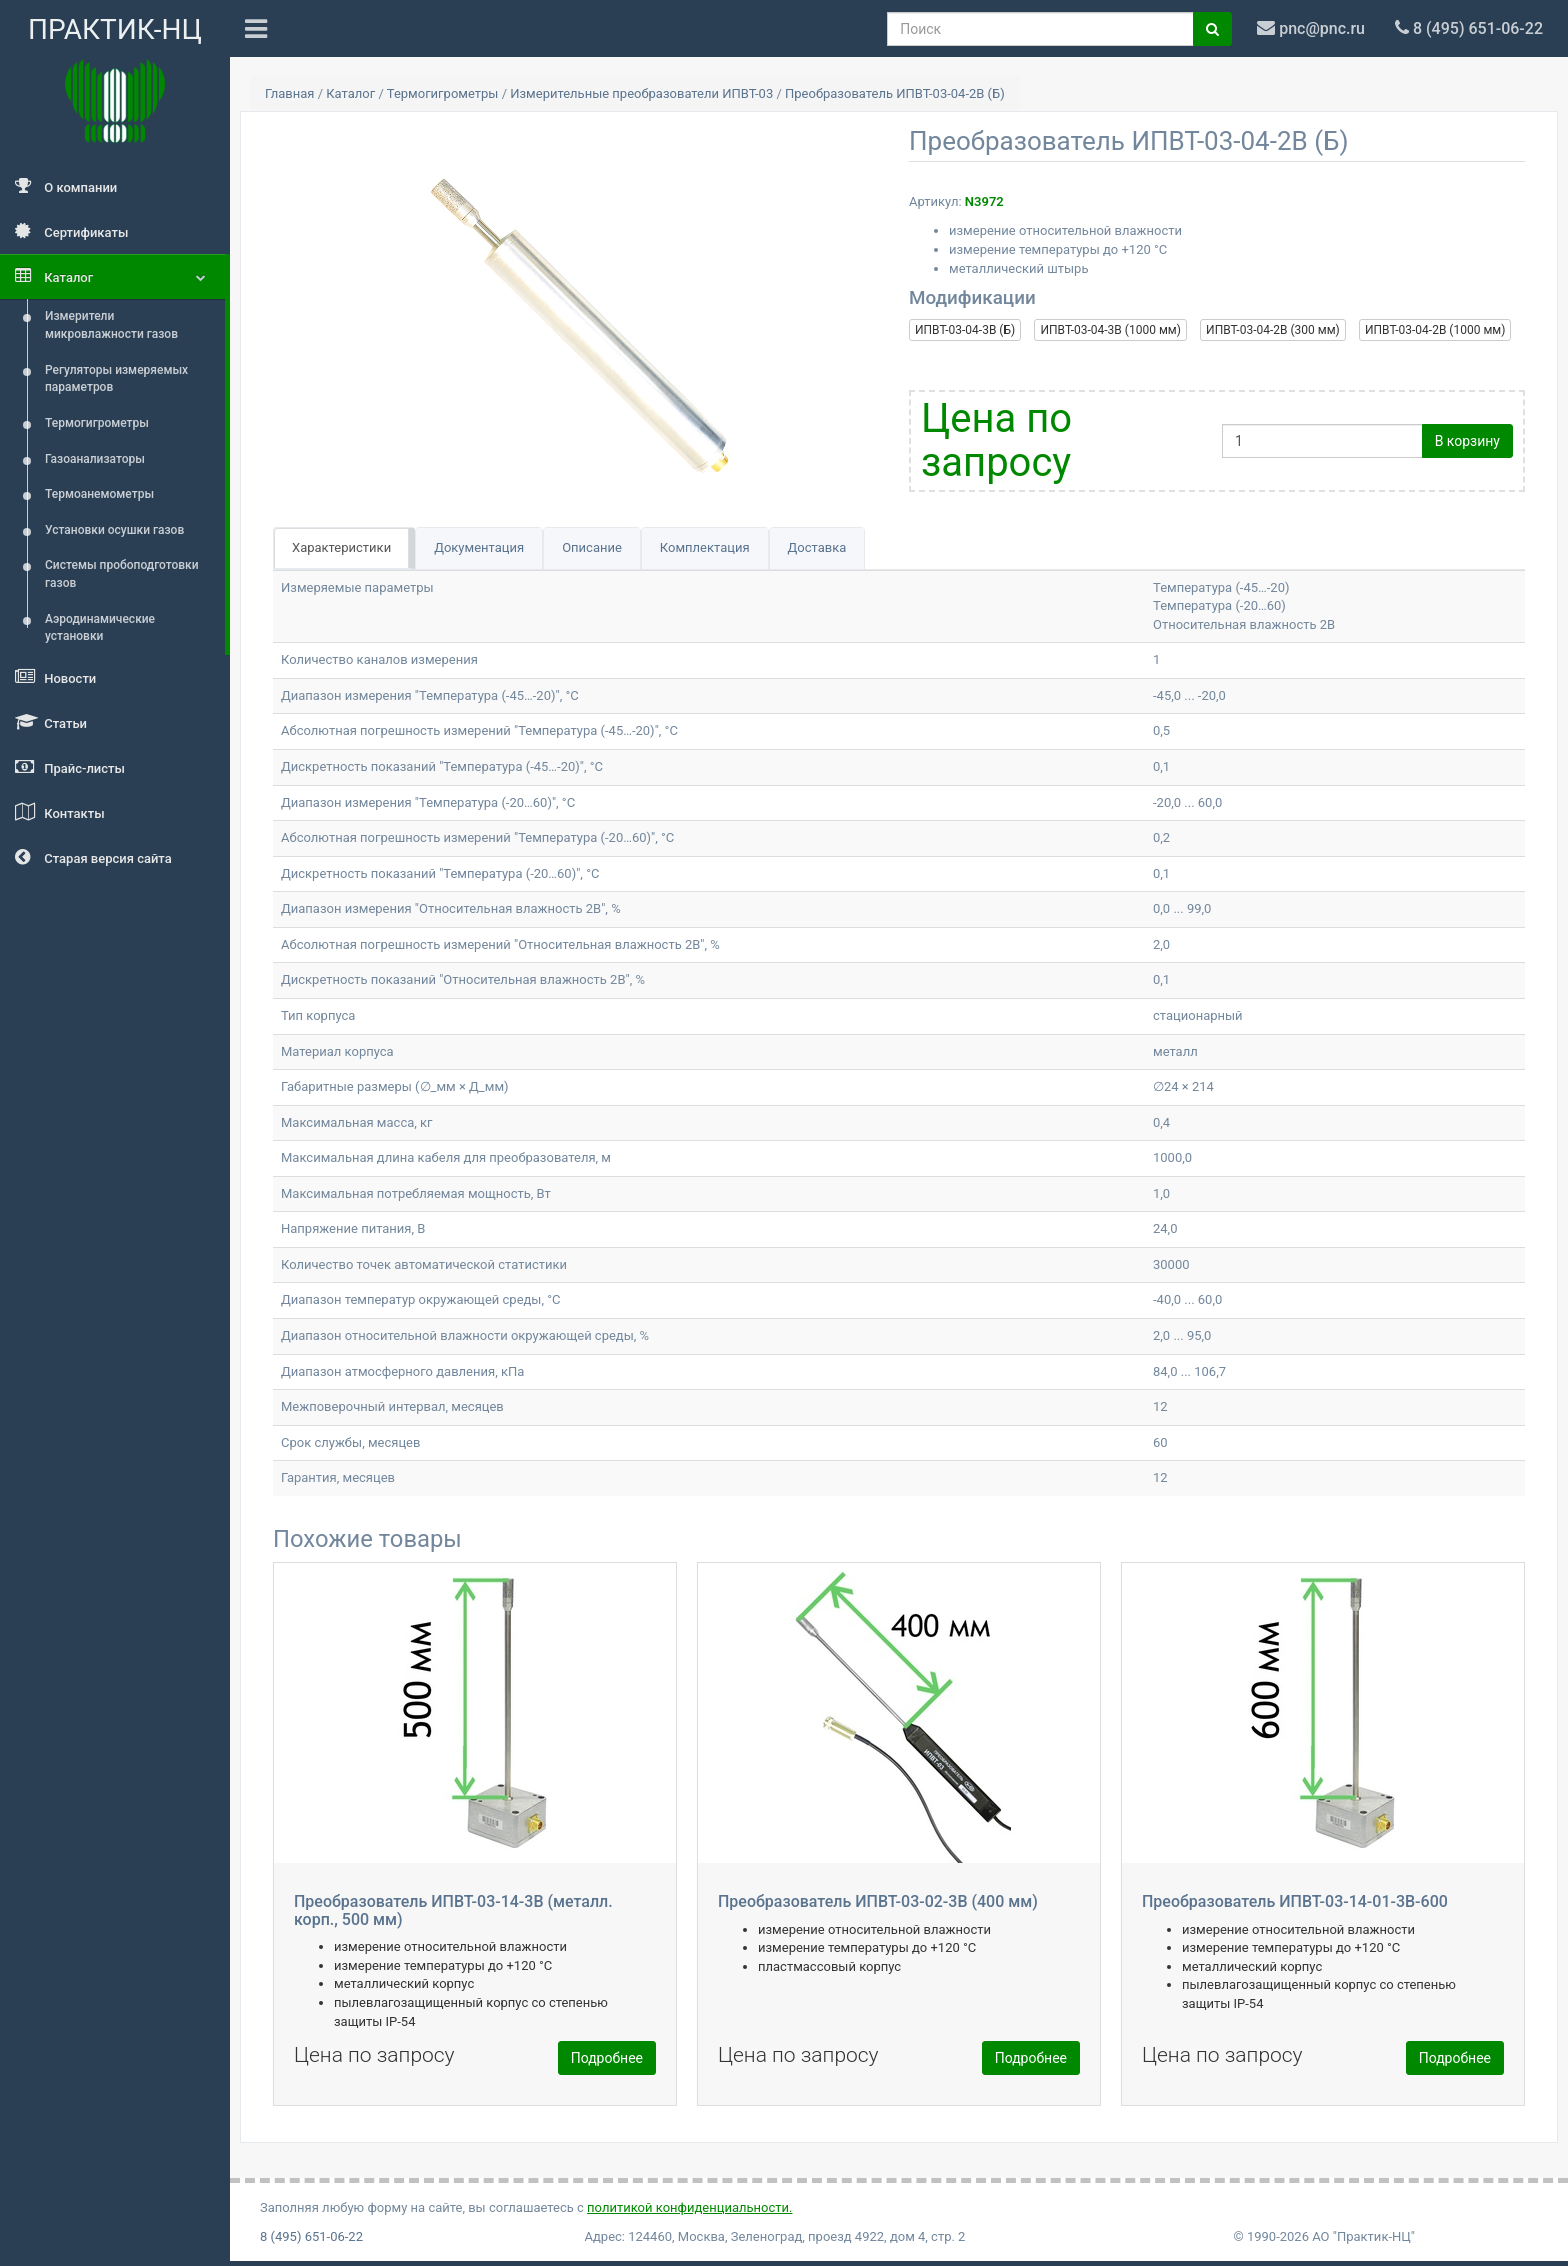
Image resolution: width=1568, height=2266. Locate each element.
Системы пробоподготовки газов (122, 574)
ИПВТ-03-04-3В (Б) (965, 330)
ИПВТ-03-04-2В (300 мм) (1273, 330)
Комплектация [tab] (705, 547)
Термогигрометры (97, 423)
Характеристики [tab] (341, 547)
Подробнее (607, 2058)
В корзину (1467, 441)
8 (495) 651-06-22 (311, 2236)
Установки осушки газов (114, 530)
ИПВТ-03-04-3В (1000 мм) (1110, 330)
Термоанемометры (99, 494)
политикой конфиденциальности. (689, 2207)
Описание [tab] (592, 547)
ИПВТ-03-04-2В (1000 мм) (1435, 330)
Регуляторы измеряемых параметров (116, 379)
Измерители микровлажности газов (111, 325)
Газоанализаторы (95, 459)
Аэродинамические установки (100, 628)
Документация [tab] (479, 547)
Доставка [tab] (817, 547)
